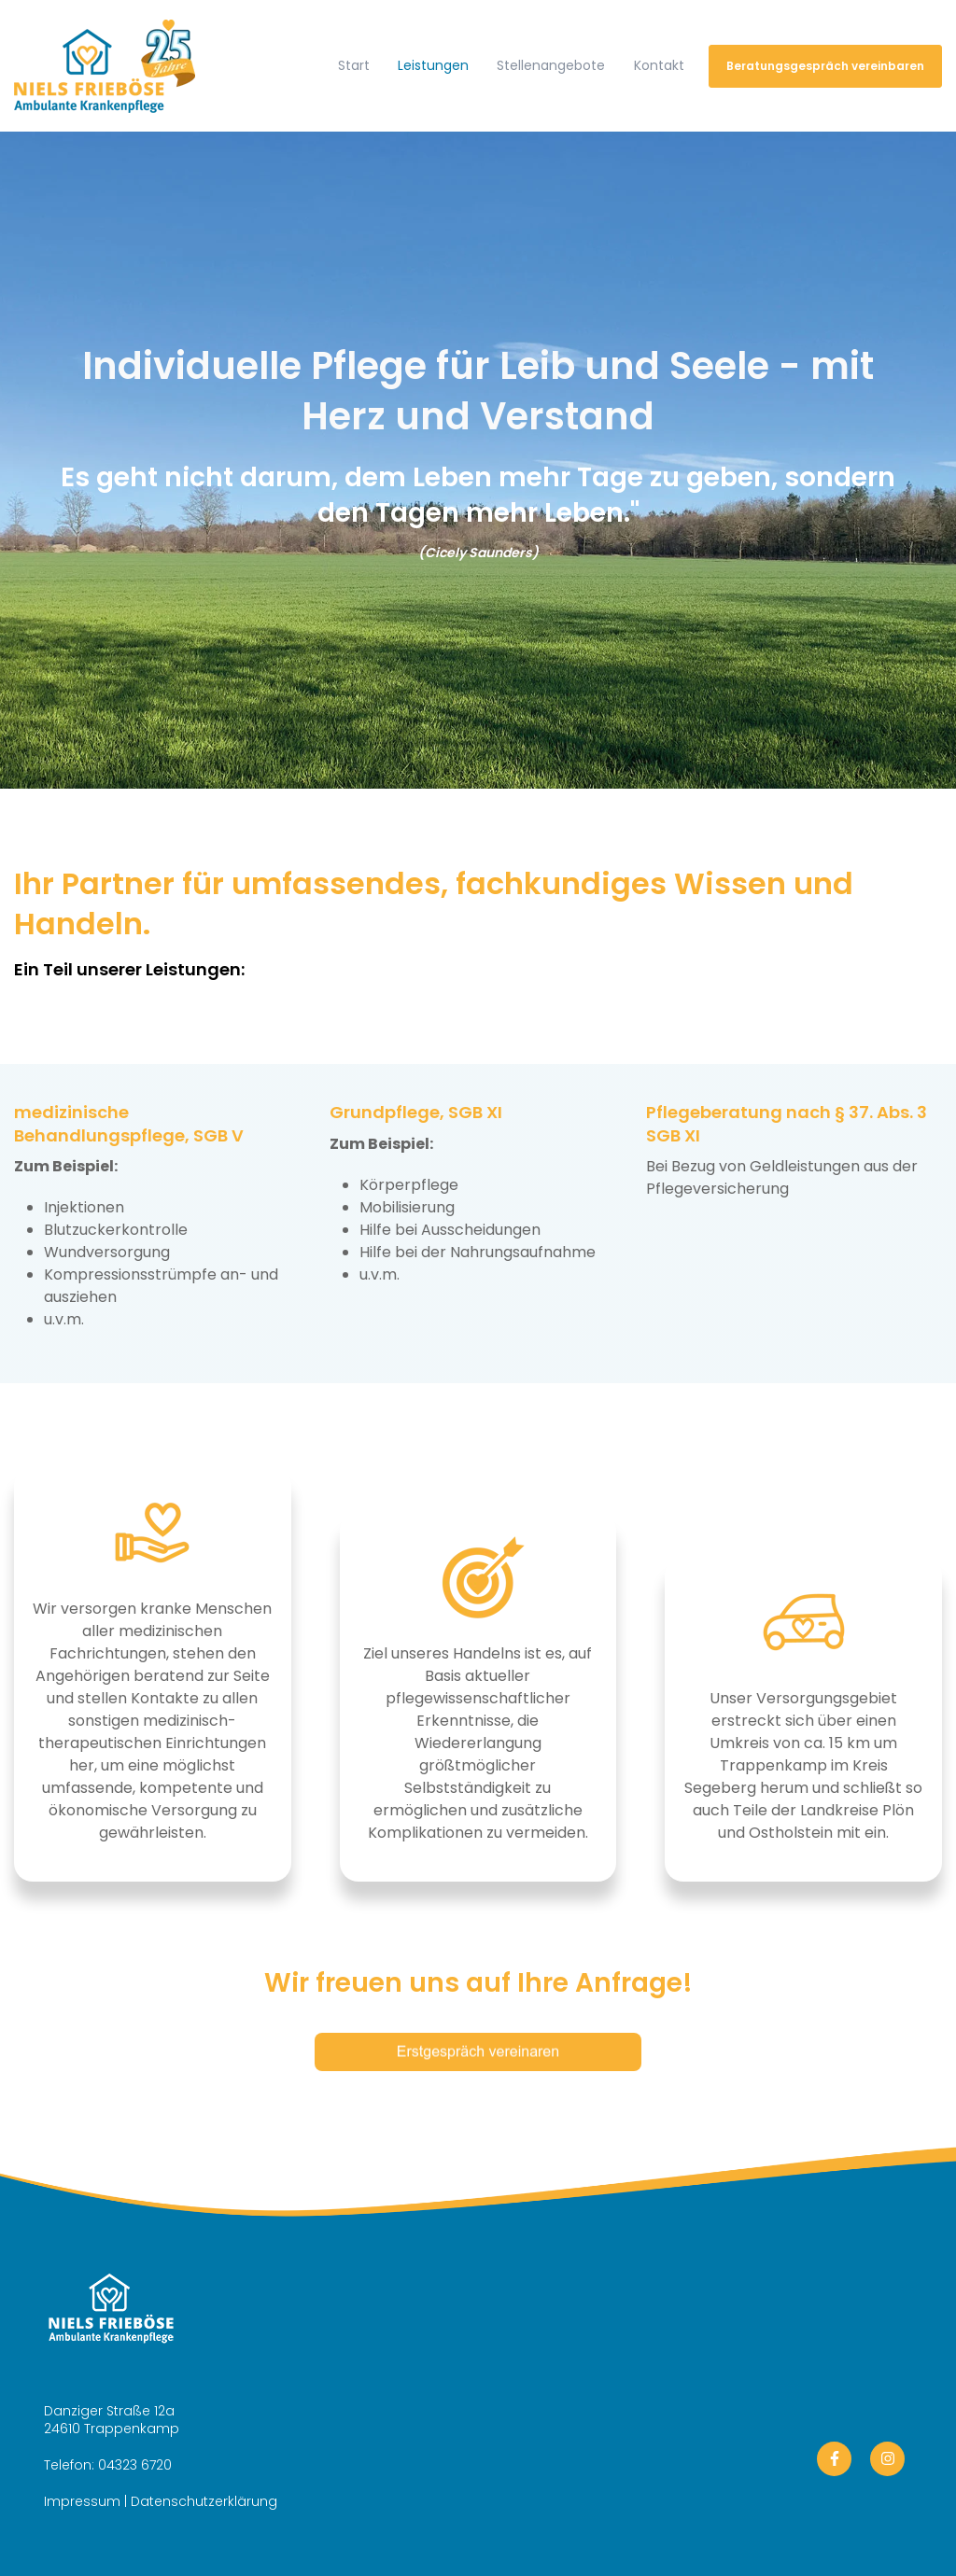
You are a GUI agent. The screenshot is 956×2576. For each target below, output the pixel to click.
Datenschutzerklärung (204, 2501)
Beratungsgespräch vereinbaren (825, 66)
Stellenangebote (551, 65)
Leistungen (433, 65)
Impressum (82, 2501)
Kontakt (659, 65)
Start (354, 65)
